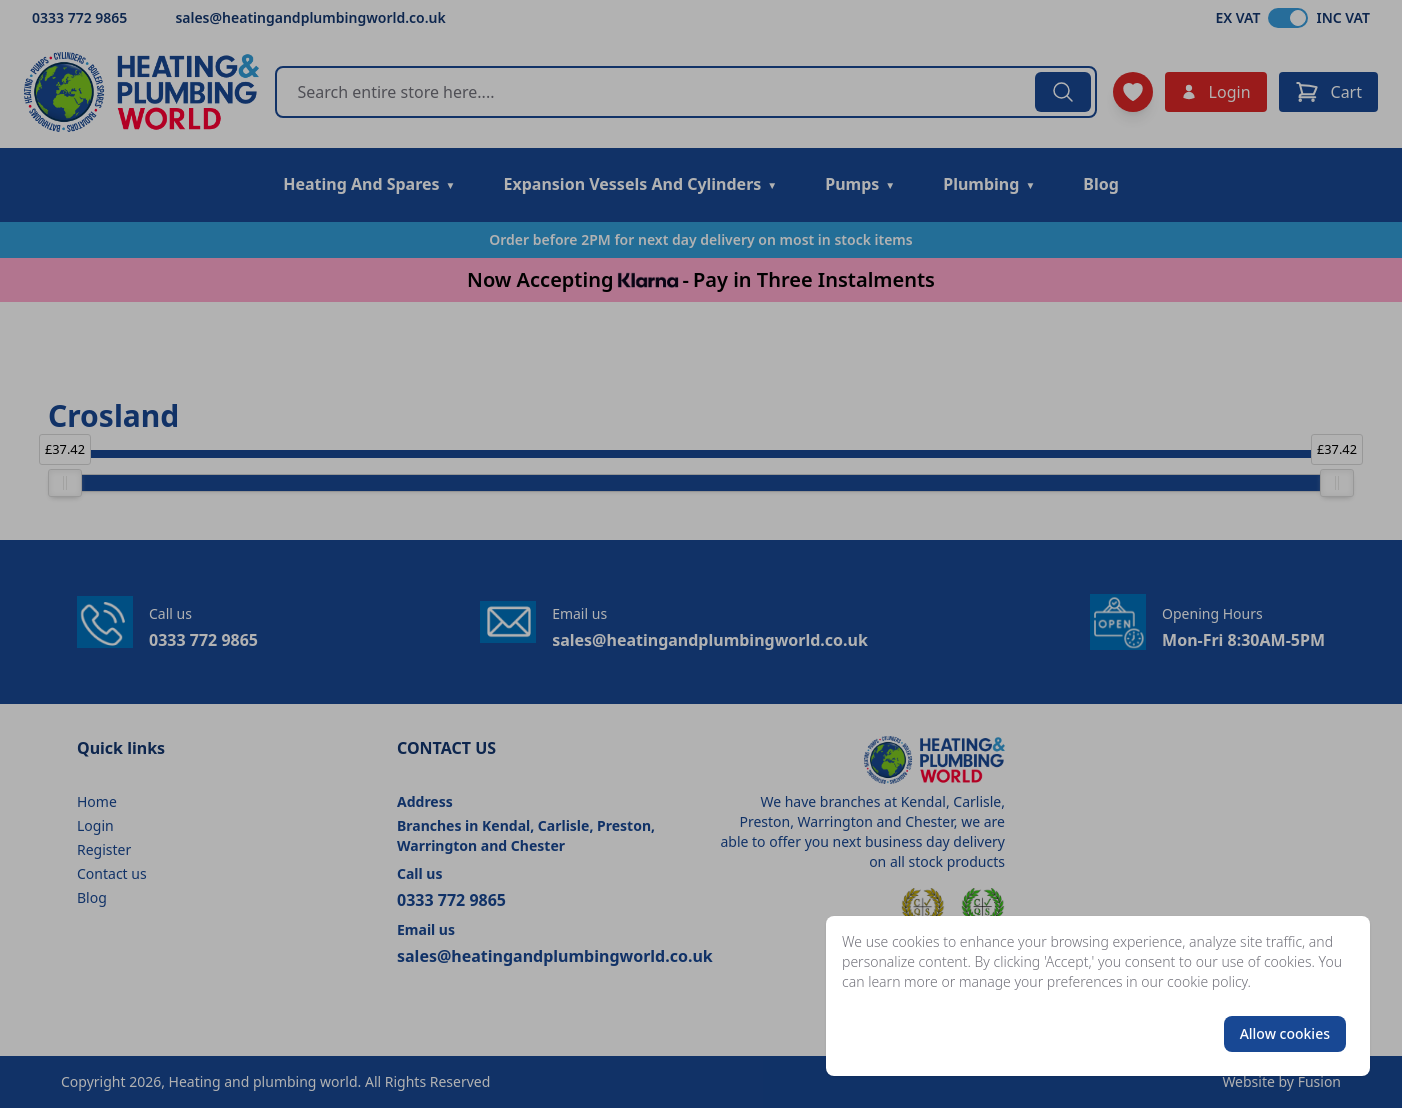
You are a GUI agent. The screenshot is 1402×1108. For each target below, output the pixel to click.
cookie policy (1207, 981)
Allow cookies (1285, 1033)
